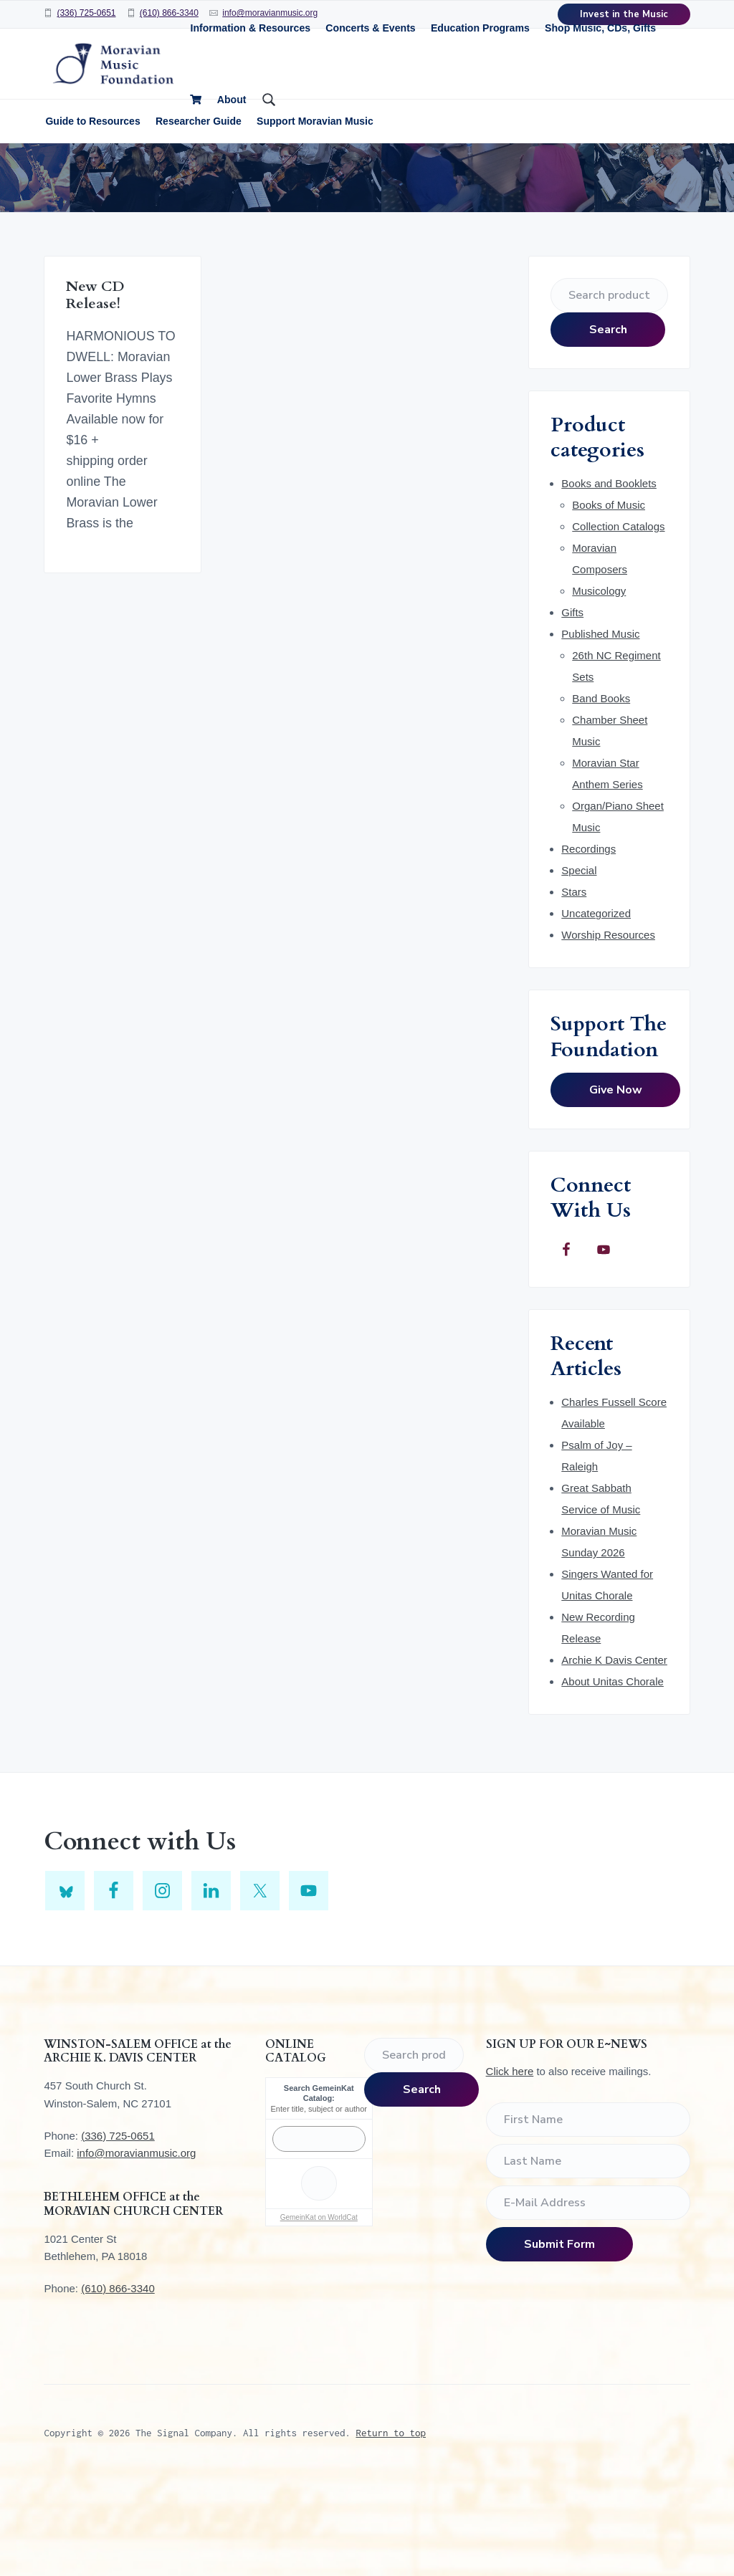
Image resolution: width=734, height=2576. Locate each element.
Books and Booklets (609, 579)
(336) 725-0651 (86, 13)
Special (578, 965)
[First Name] (588, 2215)
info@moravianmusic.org (136, 2248)
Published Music (600, 729)
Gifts (572, 708)
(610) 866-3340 (169, 13)
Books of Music (608, 600)
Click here (510, 2167)
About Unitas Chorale (612, 1777)
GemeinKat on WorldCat (319, 2313)
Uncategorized (596, 1008)
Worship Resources (608, 1030)
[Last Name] (588, 2257)
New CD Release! (95, 390)
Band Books (601, 793)
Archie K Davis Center (614, 1755)
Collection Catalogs (618, 622)
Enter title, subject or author (319, 2204)
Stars (573, 987)
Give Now (615, 1185)
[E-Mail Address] (588, 2298)
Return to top (391, 2528)
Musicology (599, 686)
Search (608, 425)
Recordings (588, 944)
